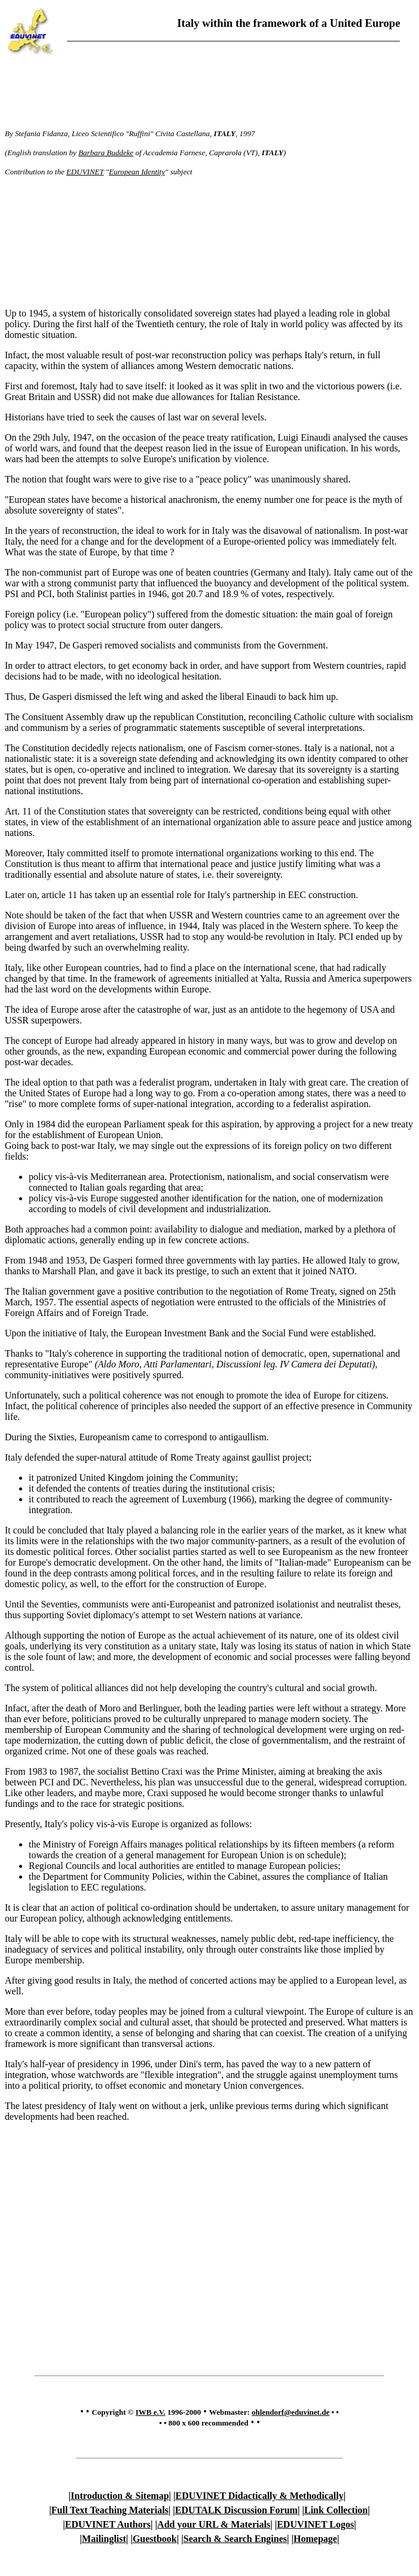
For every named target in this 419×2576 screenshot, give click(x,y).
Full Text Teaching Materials (110, 2510)
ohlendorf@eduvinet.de (290, 2412)
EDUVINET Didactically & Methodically (260, 2496)
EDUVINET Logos (315, 2524)
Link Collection (336, 2510)
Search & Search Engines (235, 2539)
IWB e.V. (151, 2412)
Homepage (315, 2539)
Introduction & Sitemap (120, 2496)
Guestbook (155, 2539)
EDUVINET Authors (108, 2524)
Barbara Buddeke (105, 152)
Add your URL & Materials (213, 2524)
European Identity (137, 171)
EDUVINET (85, 171)
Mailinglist (104, 2539)
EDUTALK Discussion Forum (236, 2510)
